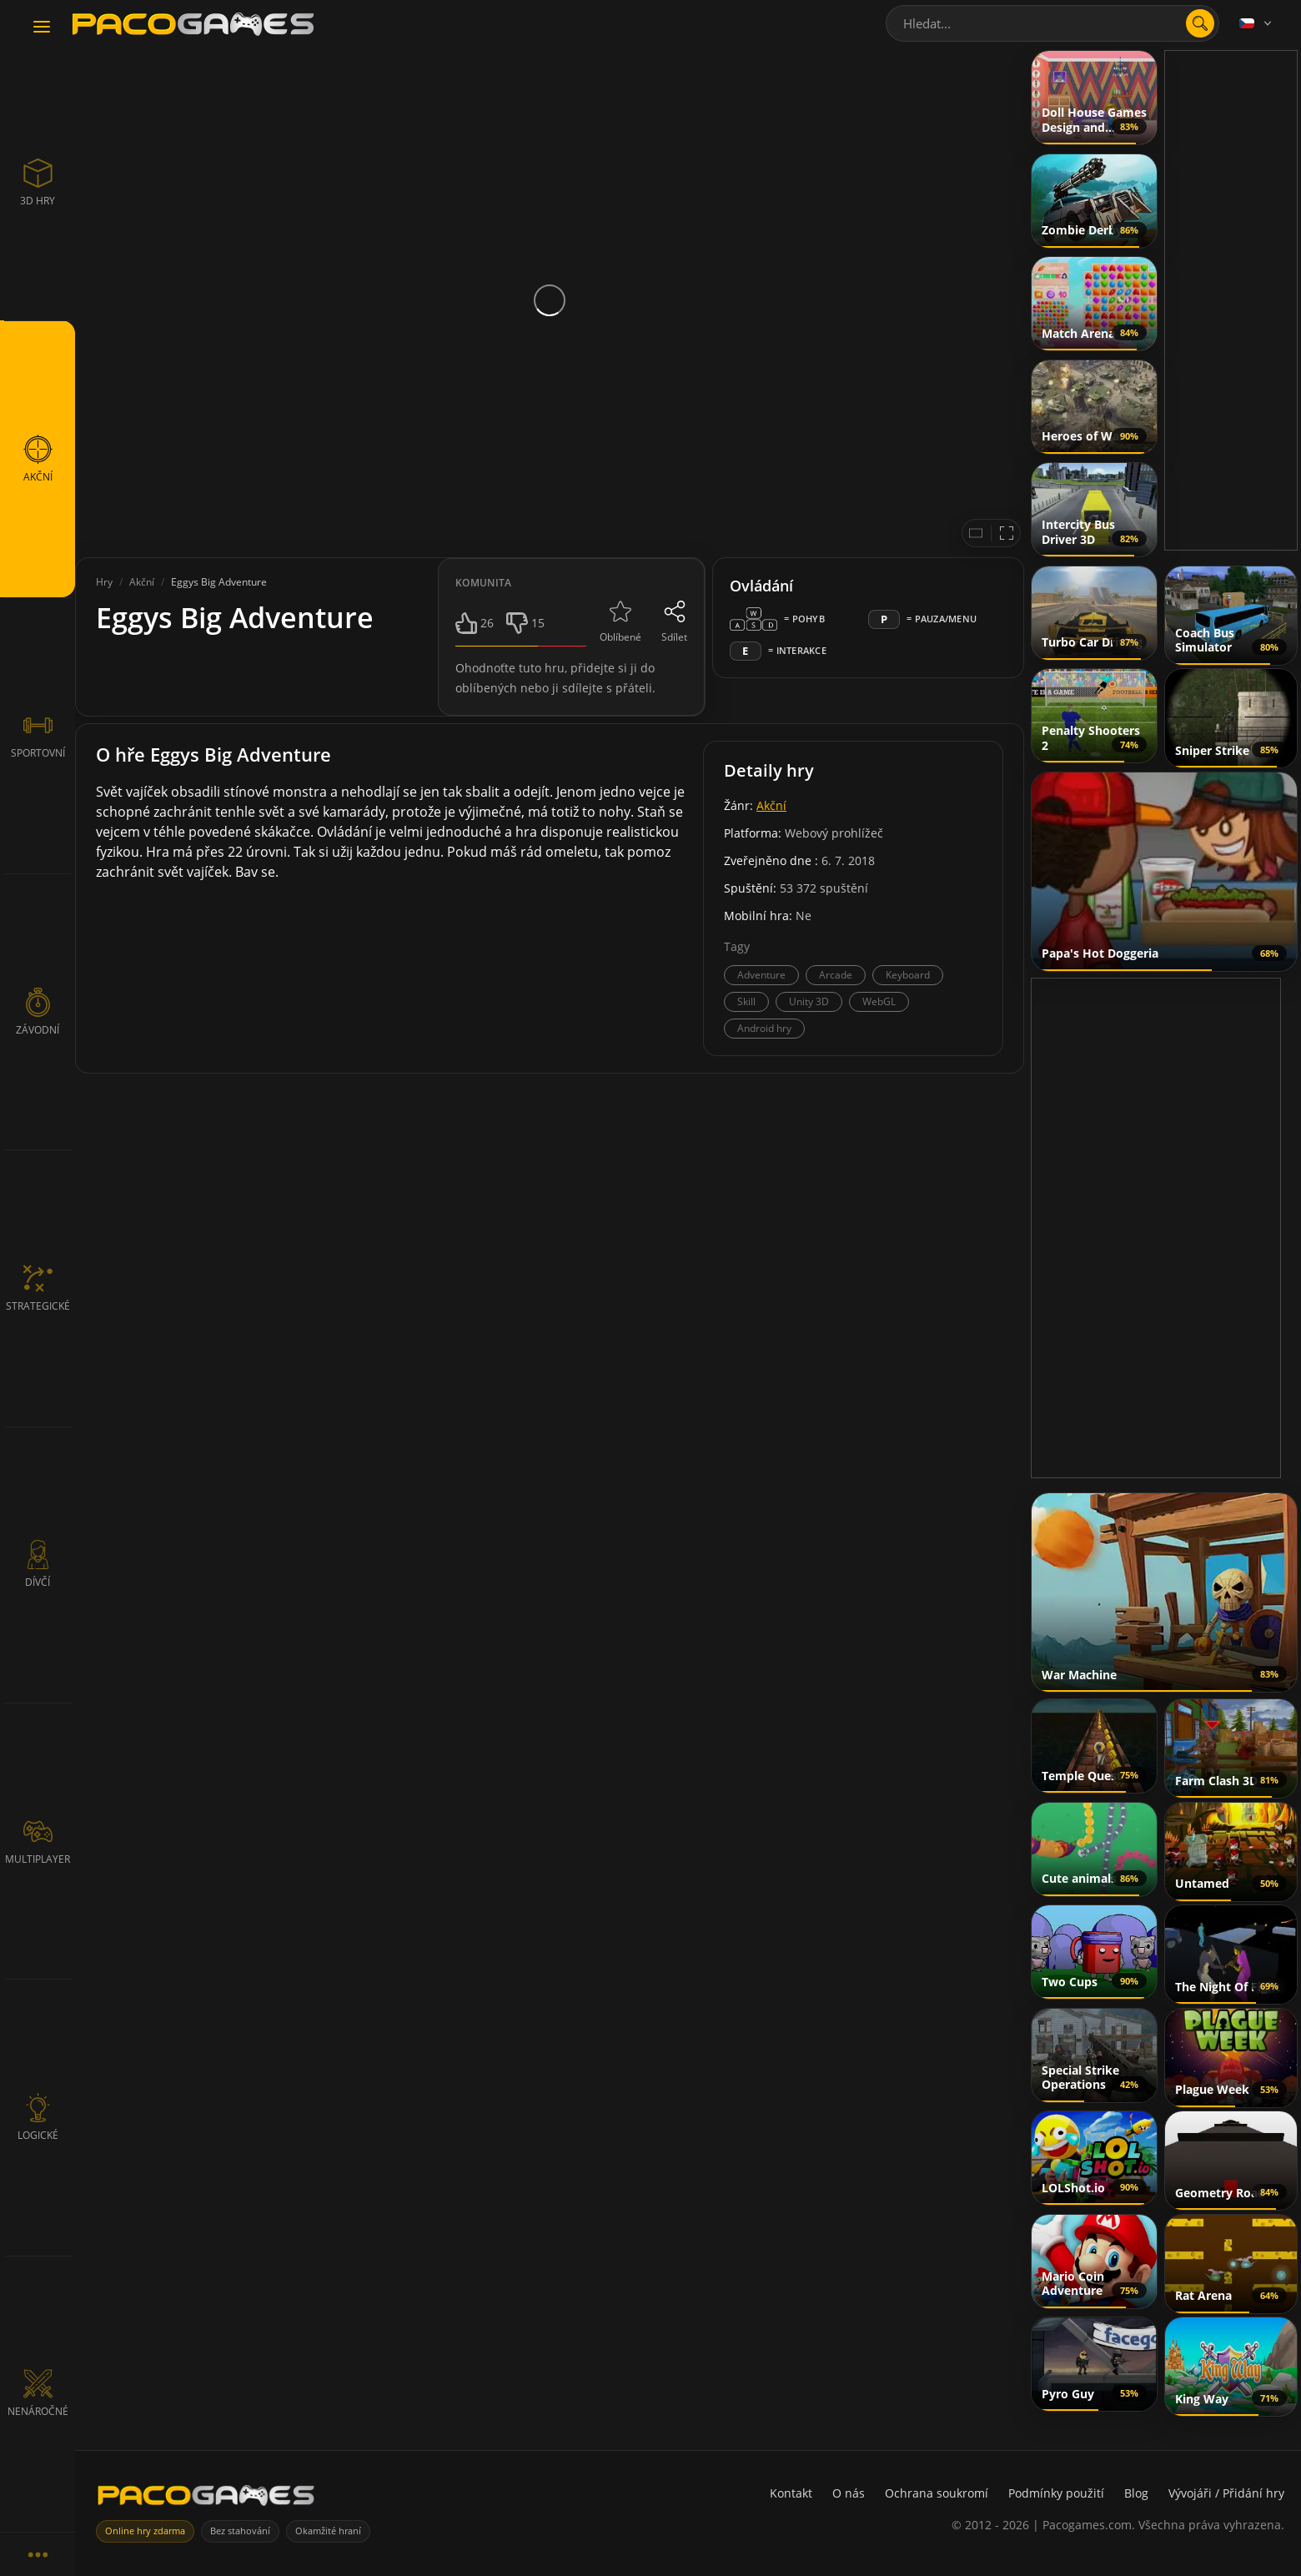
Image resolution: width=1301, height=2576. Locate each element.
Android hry (764, 1028)
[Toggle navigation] (41, 27)
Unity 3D (809, 1001)
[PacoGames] (206, 2498)
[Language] (1256, 23)
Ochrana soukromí (936, 2493)
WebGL (879, 1001)
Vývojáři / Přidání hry (1226, 2493)
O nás (848, 2493)
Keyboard (908, 975)
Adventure (761, 975)
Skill (746, 1001)
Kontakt (791, 2493)
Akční (771, 805)
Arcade (835, 975)
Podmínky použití (1056, 2493)
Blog (1136, 2493)
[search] (1200, 23)
